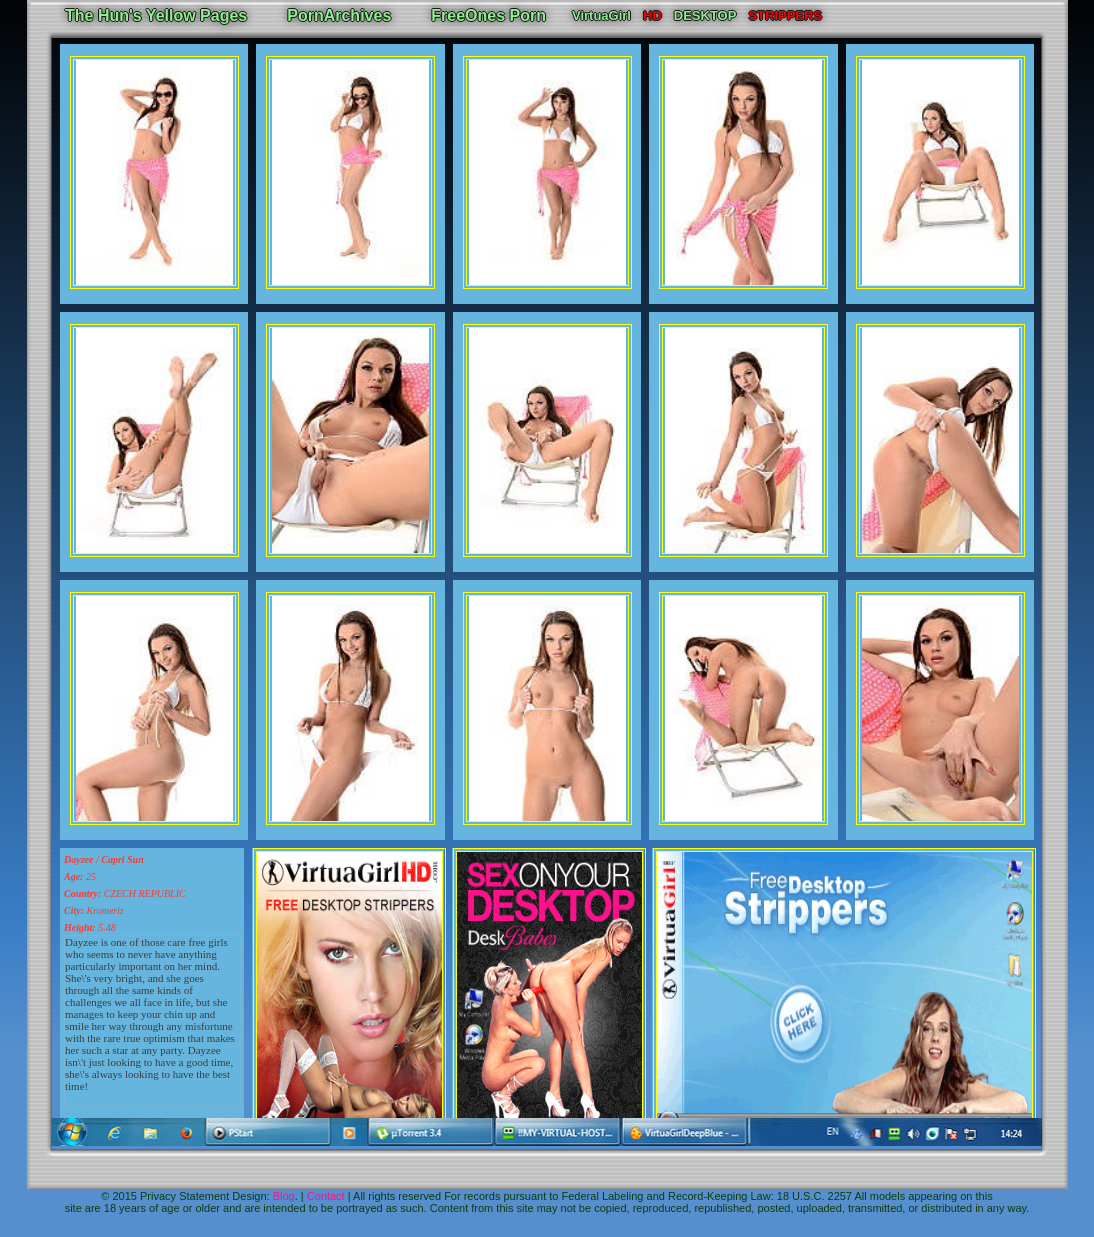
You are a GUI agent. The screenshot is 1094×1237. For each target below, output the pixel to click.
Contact (326, 1196)
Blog (284, 1196)
